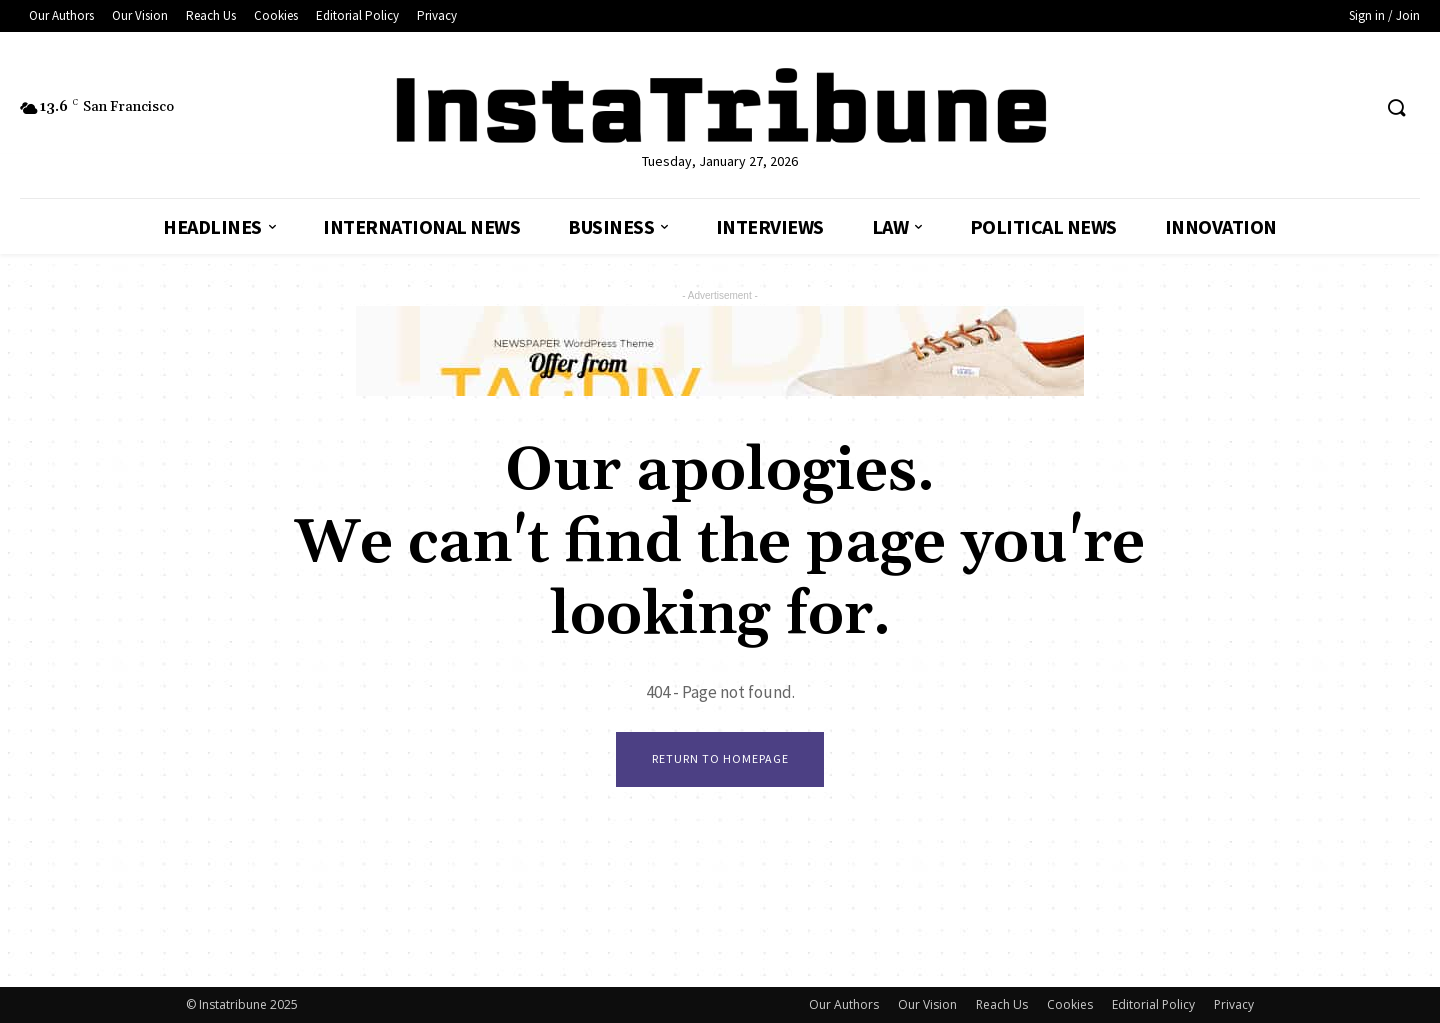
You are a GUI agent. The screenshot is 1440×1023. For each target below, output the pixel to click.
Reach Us (1002, 1004)
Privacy (1234, 1004)
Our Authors (844, 1004)
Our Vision (927, 1004)
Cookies (1070, 1004)
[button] (1396, 109)
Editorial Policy (1153, 1004)
